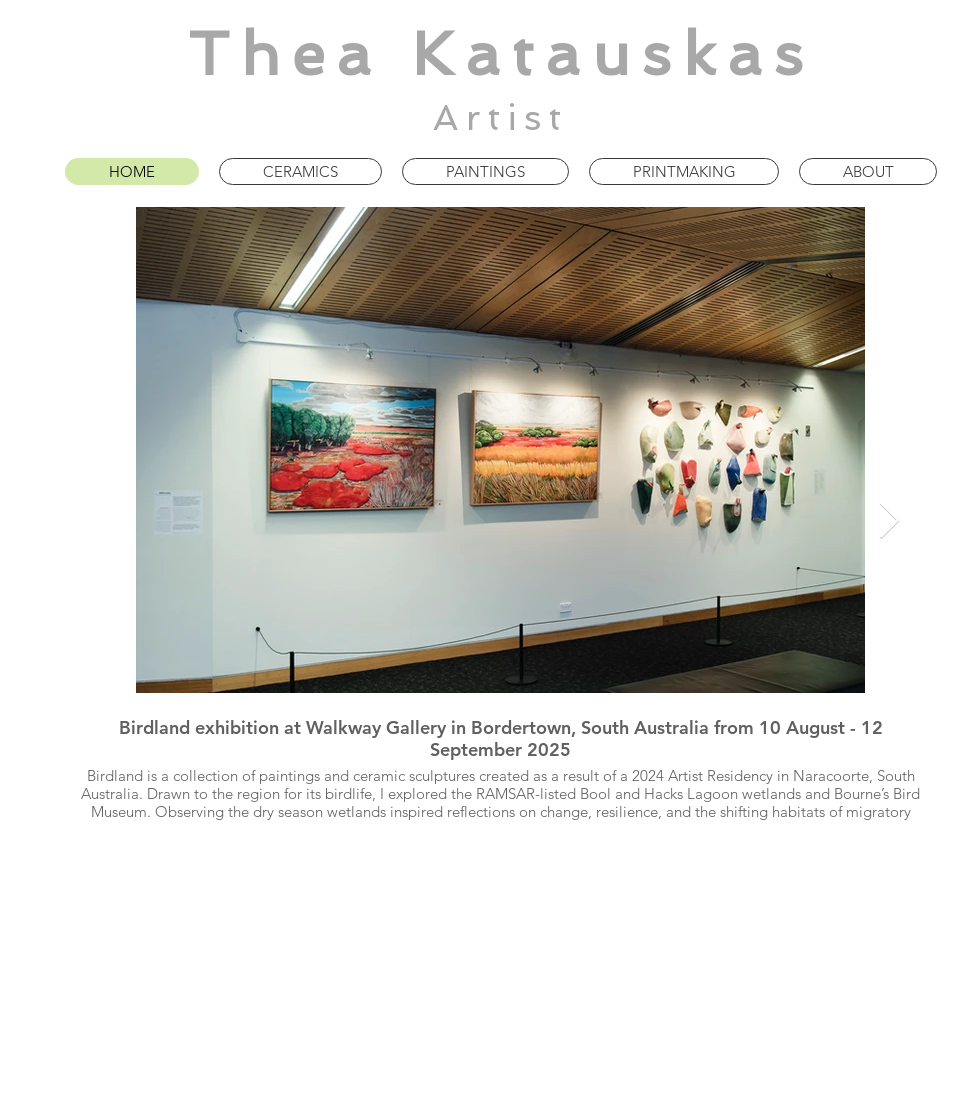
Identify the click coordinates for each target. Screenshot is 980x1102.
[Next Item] (889, 521)
